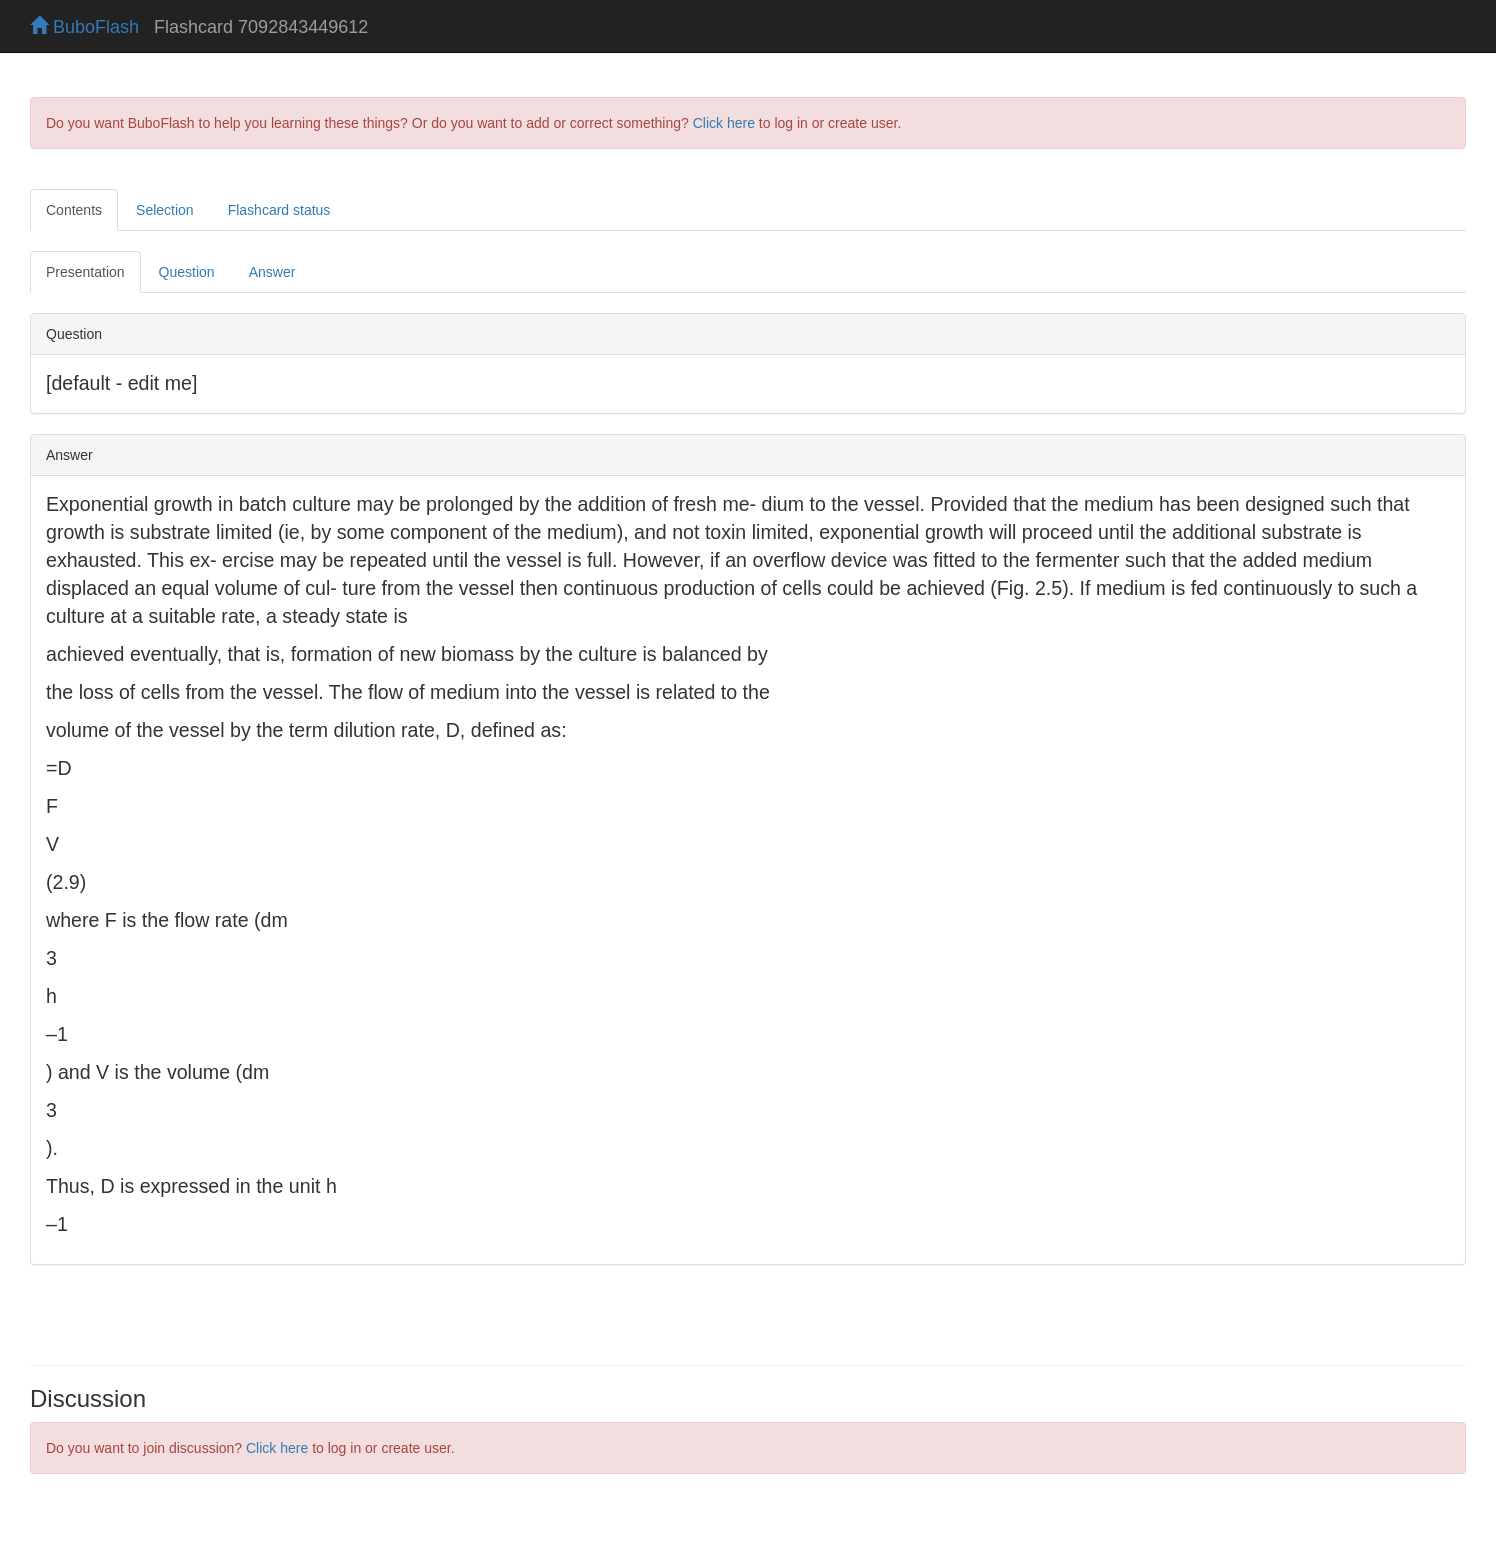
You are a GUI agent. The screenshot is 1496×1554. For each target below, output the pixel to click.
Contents (74, 210)
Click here (724, 123)
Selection (165, 210)
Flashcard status (279, 210)
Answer (272, 272)
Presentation (85, 272)
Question (187, 272)
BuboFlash (84, 27)
